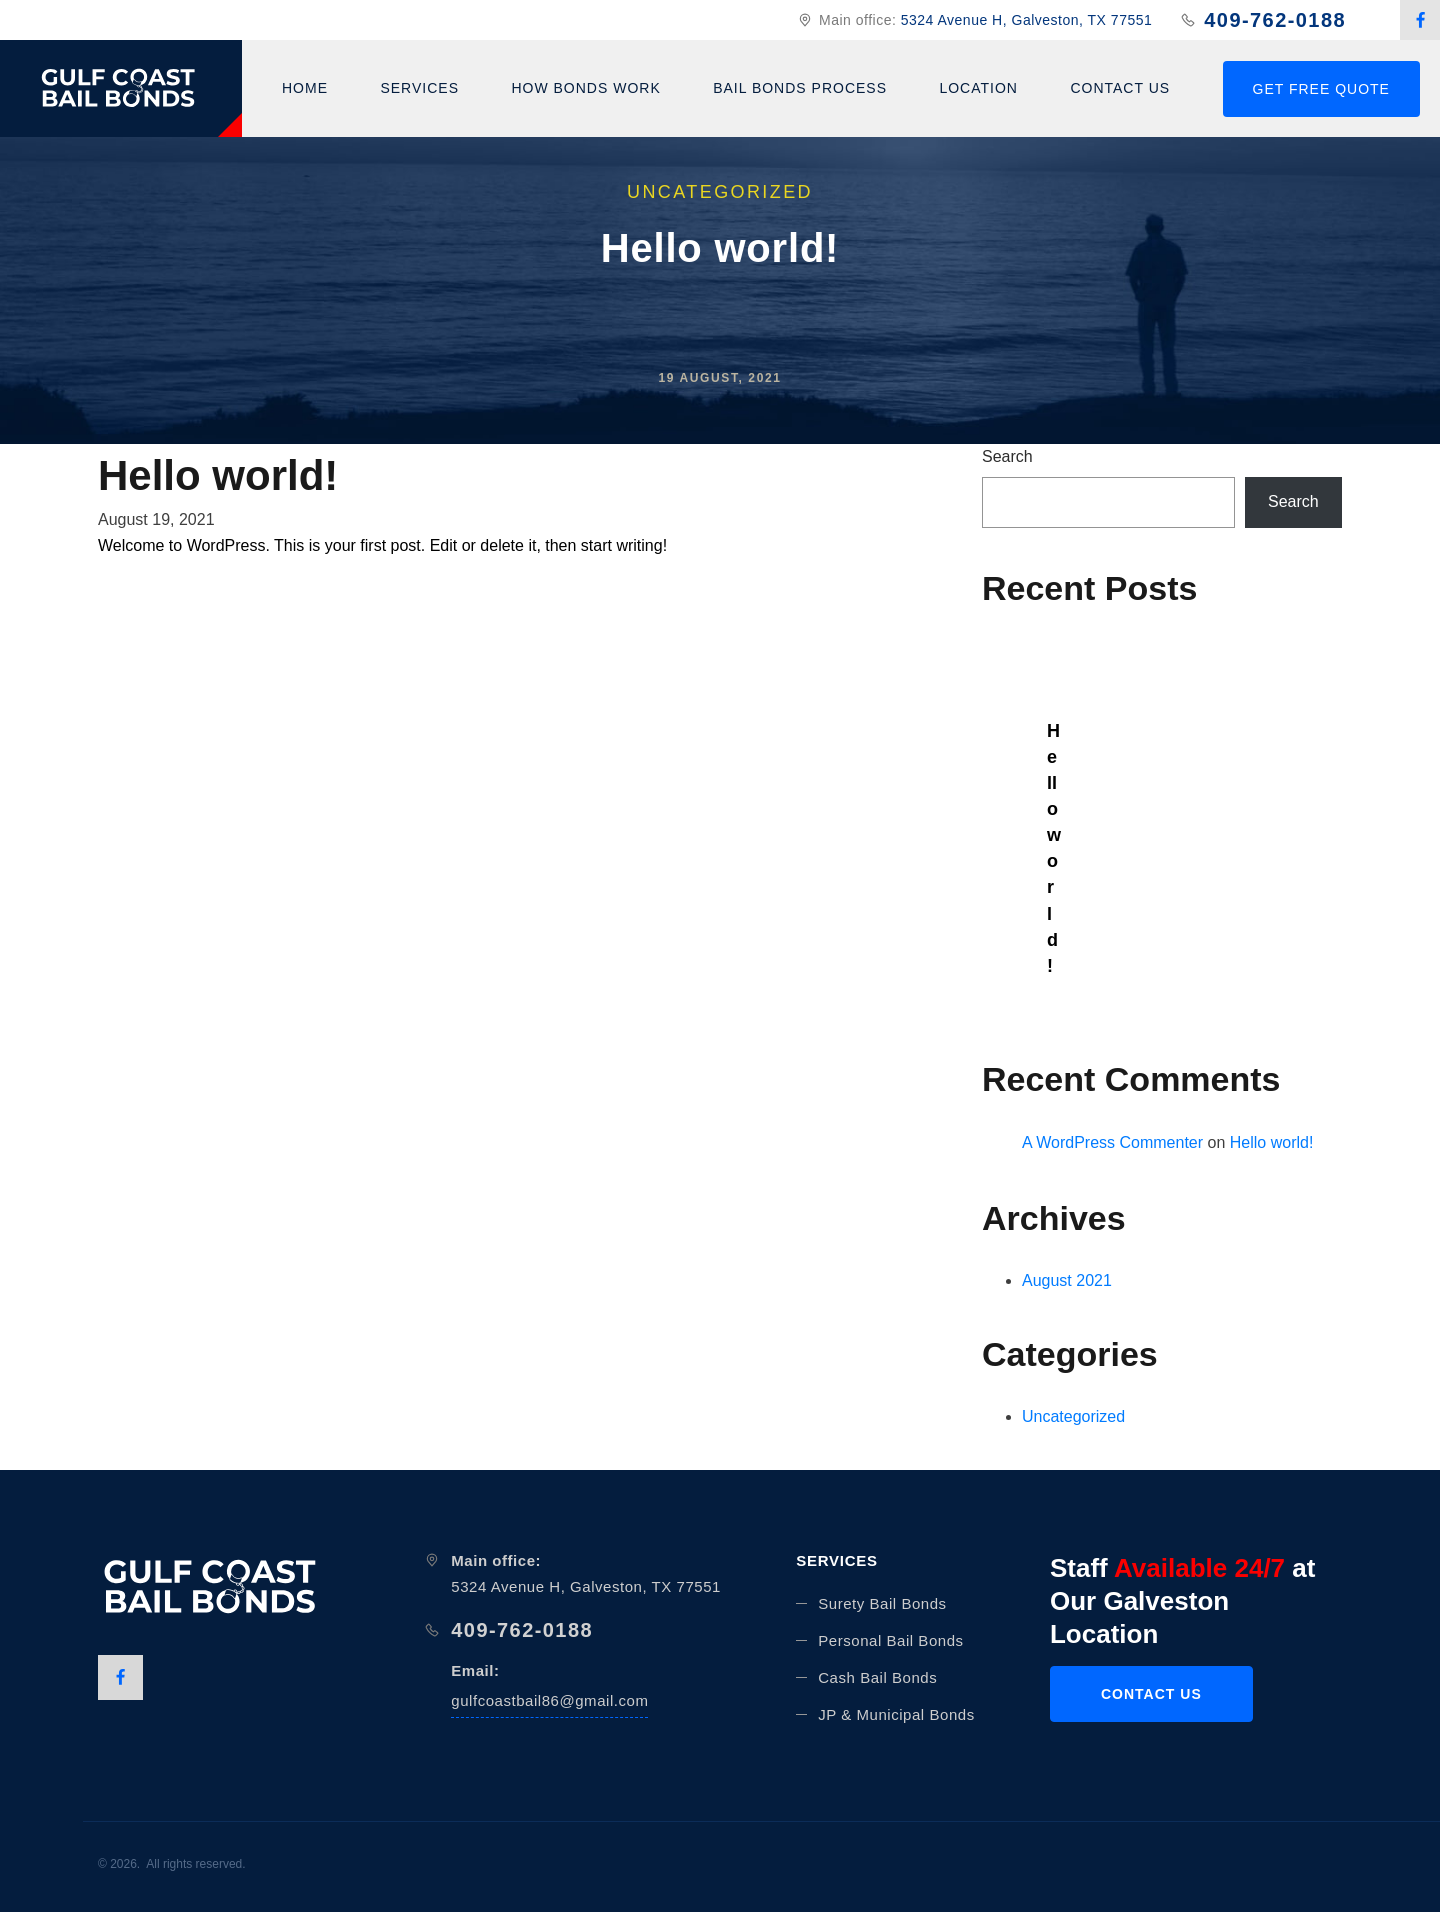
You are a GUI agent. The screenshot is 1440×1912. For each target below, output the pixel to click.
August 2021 (1067, 1280)
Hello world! (1052, 848)
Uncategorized (1073, 1416)
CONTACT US (1151, 1694)
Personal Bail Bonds (890, 1640)
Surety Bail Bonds (882, 1603)
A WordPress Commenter (1112, 1142)
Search (1007, 456)
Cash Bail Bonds (877, 1677)
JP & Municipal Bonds (896, 1714)
